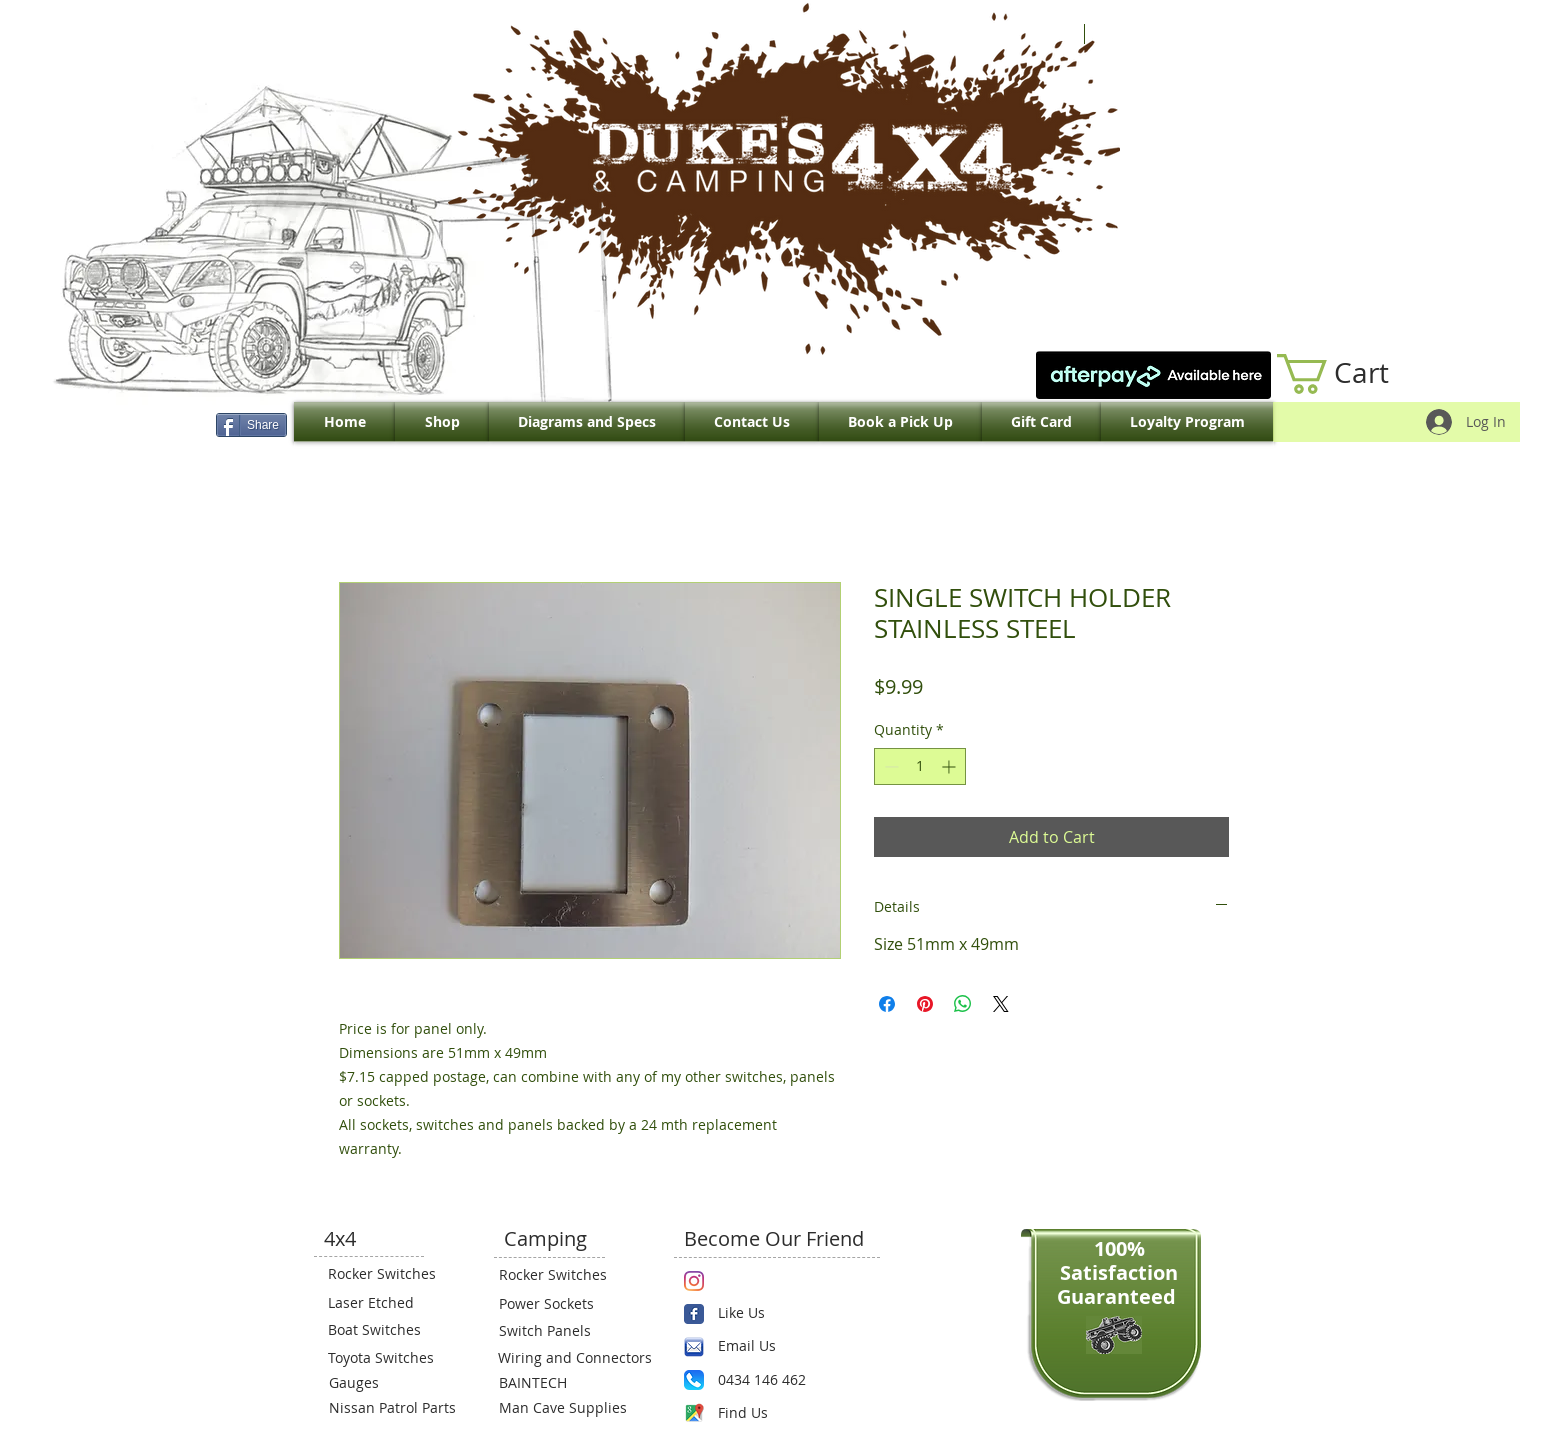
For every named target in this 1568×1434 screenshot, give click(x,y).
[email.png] (694, 1347)
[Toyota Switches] (388, 1358)
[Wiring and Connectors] (573, 1358)
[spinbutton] (920, 766)
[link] (1354, 374)
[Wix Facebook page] (694, 1314)
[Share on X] (1001, 1004)
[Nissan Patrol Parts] (390, 1408)
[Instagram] (694, 1281)
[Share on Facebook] (887, 1004)
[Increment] (950, 766)
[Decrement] (889, 766)
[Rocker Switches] (388, 1274)
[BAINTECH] (559, 1383)
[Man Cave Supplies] (573, 1408)
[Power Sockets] (559, 1304)
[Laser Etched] (388, 1303)
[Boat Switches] (388, 1330)
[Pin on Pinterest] (925, 1004)
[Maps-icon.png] (694, 1413)
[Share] (251, 425)
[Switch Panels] (559, 1331)
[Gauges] (389, 1383)
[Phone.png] (694, 1380)
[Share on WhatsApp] (963, 1004)
